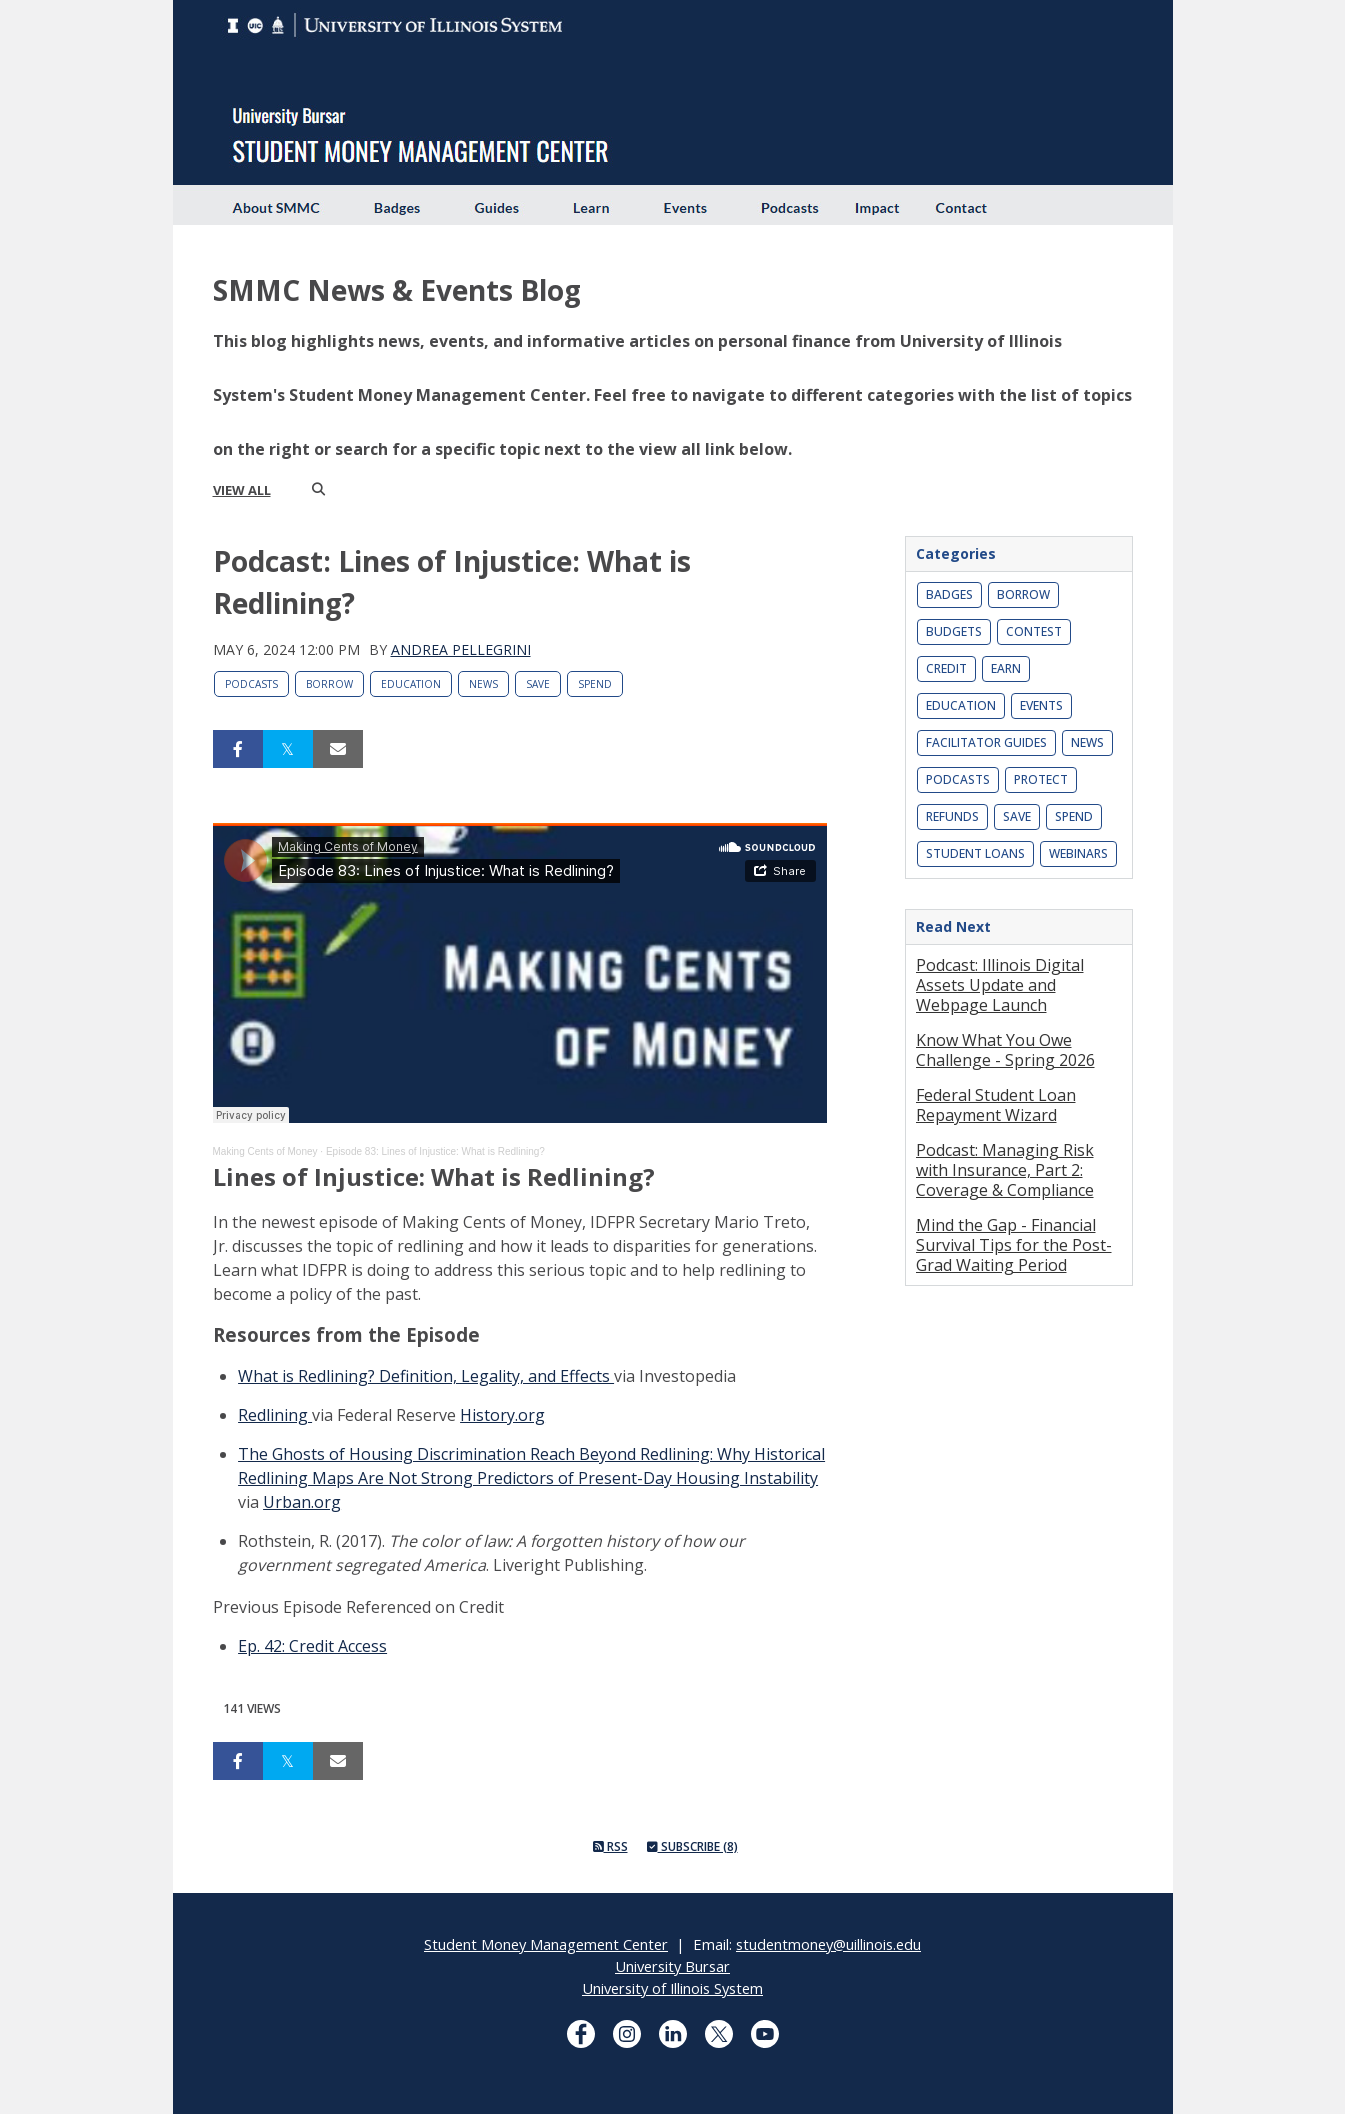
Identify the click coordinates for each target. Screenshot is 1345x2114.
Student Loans (975, 853)
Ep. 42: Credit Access (312, 1646)
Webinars (1078, 853)
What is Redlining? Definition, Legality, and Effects (426, 1376)
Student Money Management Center (546, 1944)
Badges (949, 594)
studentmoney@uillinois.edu (828, 1944)
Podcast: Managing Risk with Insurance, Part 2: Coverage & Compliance (1005, 1170)
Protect (1041, 779)
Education (411, 684)
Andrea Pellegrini (461, 649)
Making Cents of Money (265, 1151)
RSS (610, 1846)
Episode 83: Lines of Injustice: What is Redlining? (435, 1151)
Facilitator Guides (986, 742)
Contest (1034, 631)
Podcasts (251, 684)
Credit (946, 668)
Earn (1006, 668)
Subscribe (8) (692, 1846)
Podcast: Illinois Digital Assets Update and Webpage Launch (1000, 985)
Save (538, 684)
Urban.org (302, 1502)
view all (242, 490)
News (483, 684)
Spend (595, 684)
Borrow (329, 684)
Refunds (952, 816)
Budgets (954, 631)
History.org (502, 1415)
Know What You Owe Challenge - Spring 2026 (1005, 1050)
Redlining (275, 1415)
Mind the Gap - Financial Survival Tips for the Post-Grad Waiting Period (1014, 1245)
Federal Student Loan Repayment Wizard (996, 1105)
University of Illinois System (672, 1988)
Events (1041, 705)
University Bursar (672, 1966)
